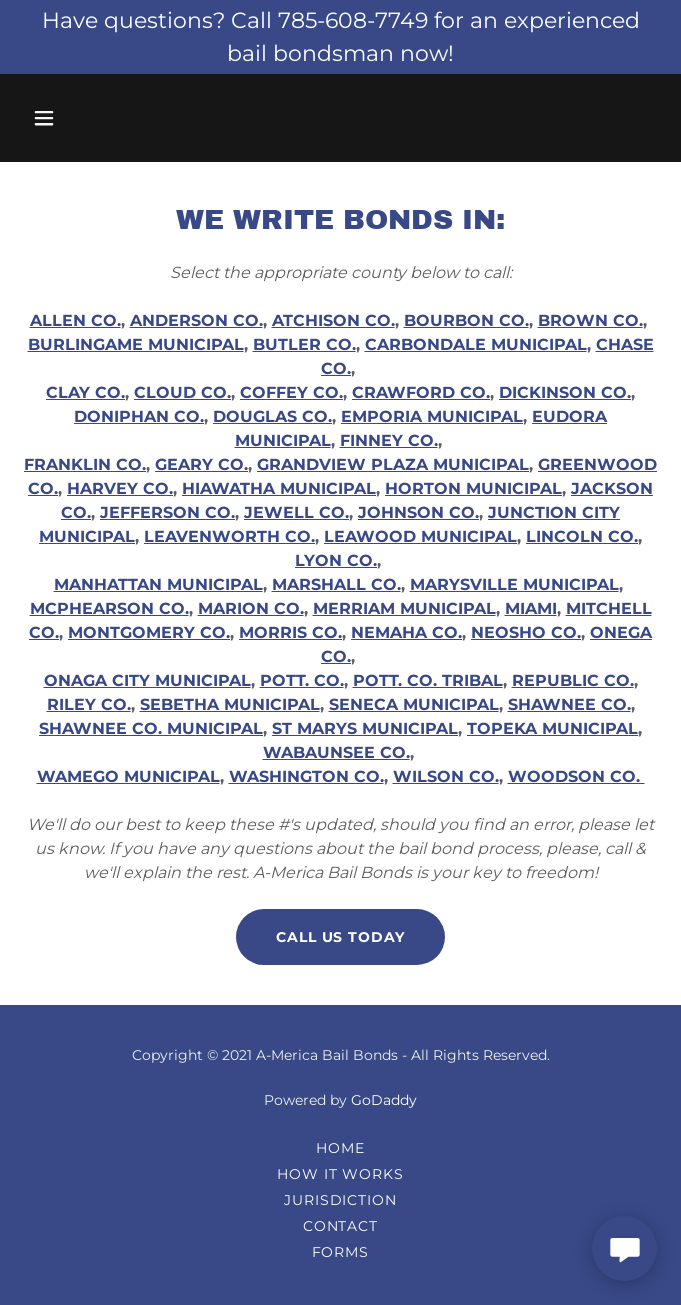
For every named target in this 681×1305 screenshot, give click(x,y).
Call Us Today (341, 937)
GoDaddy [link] (384, 1100)
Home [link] (340, 1148)
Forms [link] (341, 1252)
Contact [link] (341, 1226)
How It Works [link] (341, 1174)
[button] (67, 118)
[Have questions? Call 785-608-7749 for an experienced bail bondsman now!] (340, 37)
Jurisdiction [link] (341, 1200)
